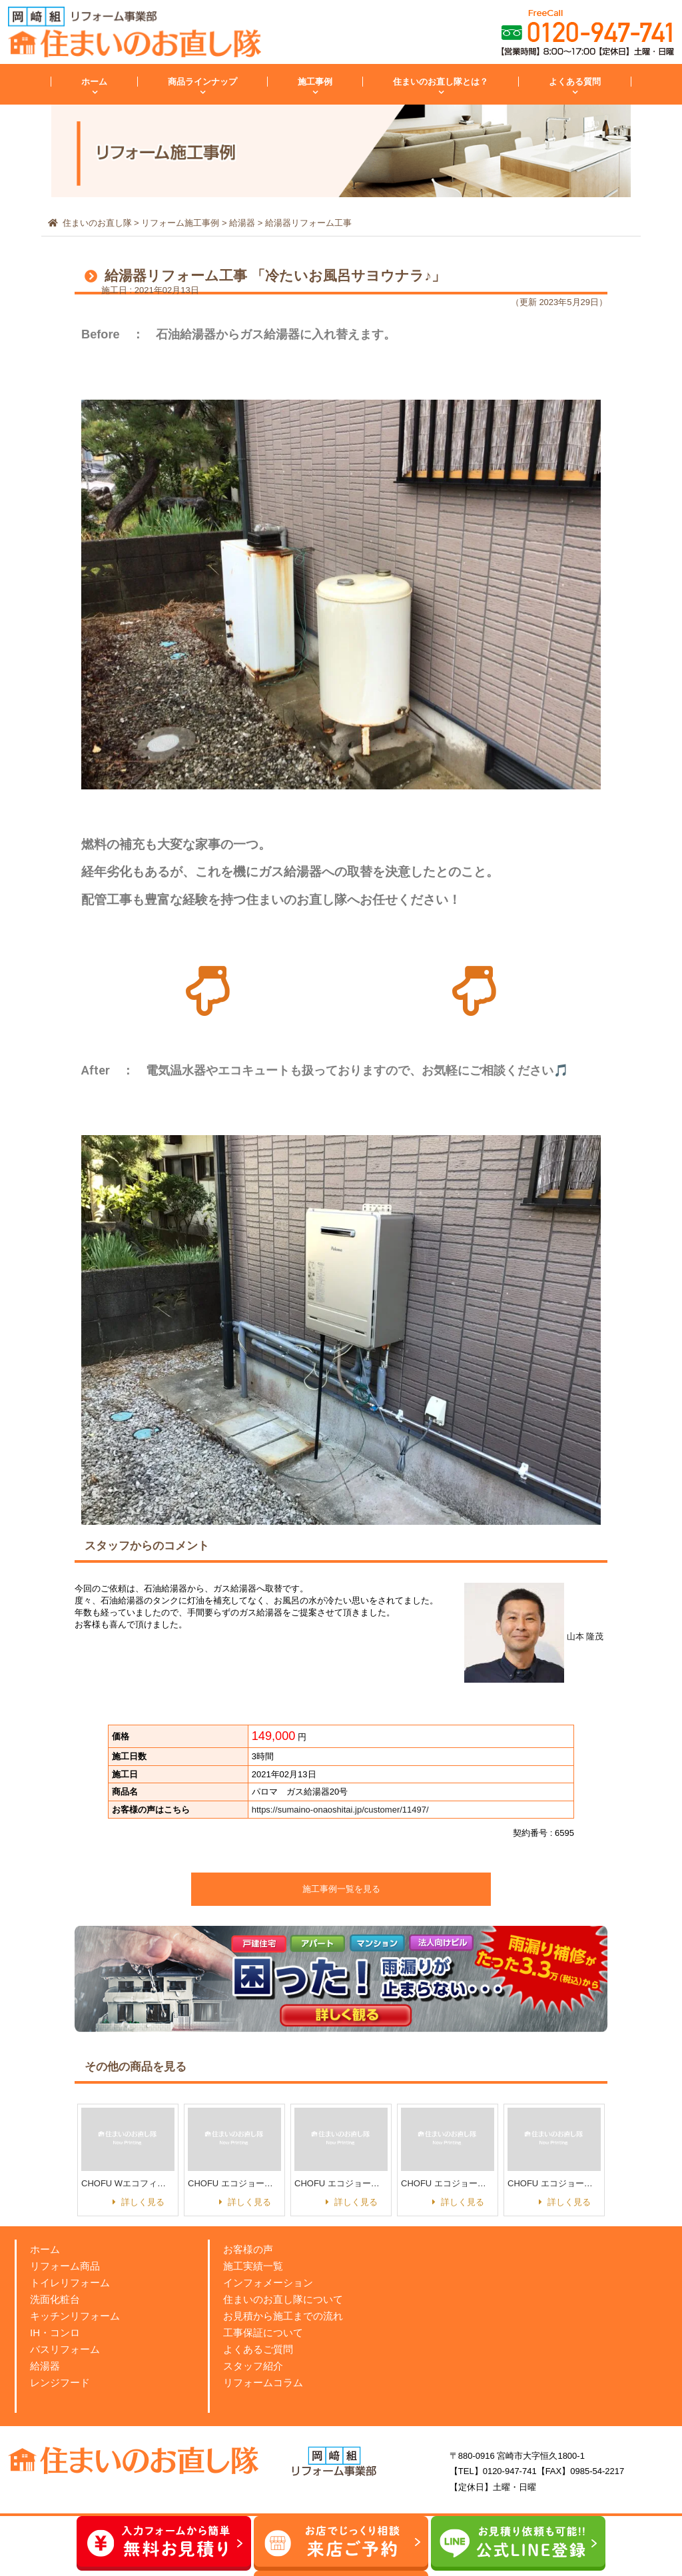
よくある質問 (575, 82)
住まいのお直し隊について (283, 2299)
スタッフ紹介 (253, 2365)
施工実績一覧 (253, 2266)
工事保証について (263, 2332)
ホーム (94, 82)
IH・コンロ (55, 2332)
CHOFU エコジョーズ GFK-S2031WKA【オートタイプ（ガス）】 (341, 2183)
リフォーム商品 (65, 2266)
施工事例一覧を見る (341, 1889)
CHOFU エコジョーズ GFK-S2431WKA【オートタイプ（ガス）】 (554, 2183)
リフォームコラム (263, 2382)
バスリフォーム (65, 2349)
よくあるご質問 (258, 2349)
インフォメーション (268, 2282)
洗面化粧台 (55, 2299)
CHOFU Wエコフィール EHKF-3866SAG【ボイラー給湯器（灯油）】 (127, 2183)
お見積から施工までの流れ (283, 2316)
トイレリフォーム (70, 2282)
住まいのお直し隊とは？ (440, 82)
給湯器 (45, 2365)
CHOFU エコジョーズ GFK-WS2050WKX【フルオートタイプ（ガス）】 (447, 2183)
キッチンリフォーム (75, 2316)
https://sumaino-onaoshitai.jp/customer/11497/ (340, 1810)
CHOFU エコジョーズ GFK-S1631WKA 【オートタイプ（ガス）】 (234, 2183)
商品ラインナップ (202, 82)
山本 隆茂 (533, 1636)
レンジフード (60, 2382)
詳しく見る (143, 2202)
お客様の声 (248, 2249)
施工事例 (315, 82)
